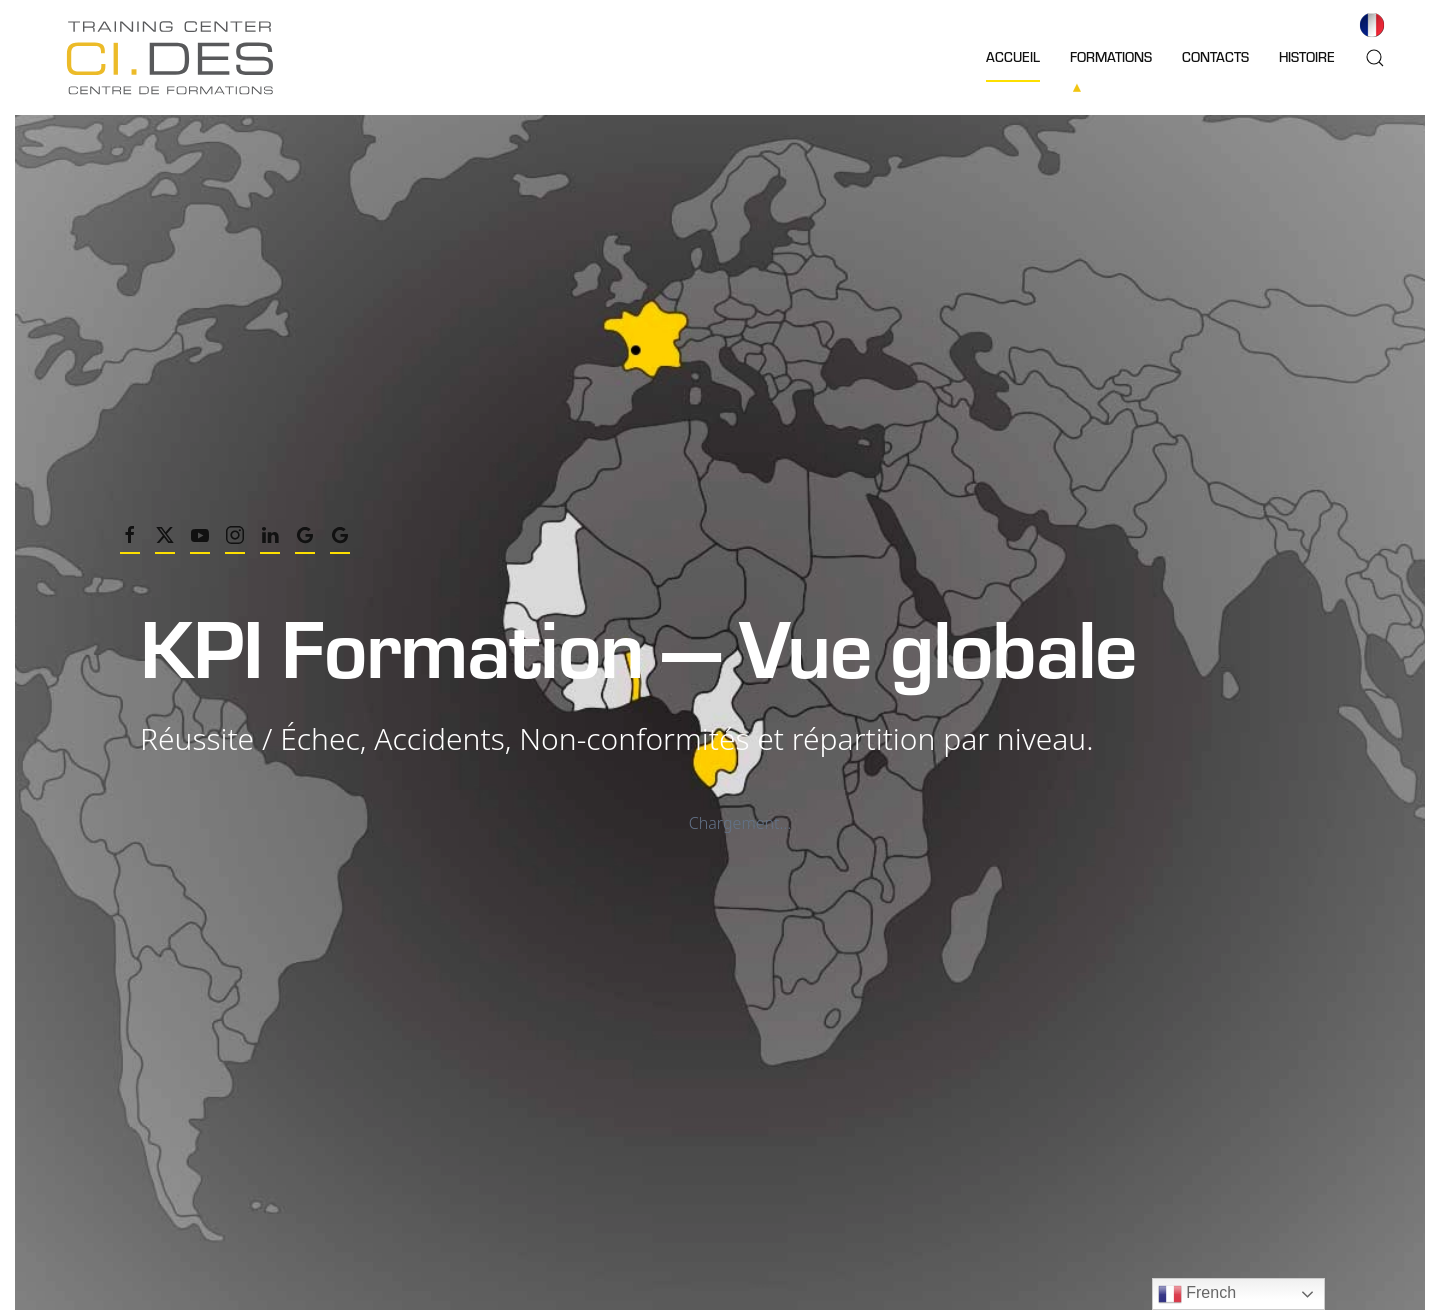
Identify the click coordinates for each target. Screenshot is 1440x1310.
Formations (1111, 56)
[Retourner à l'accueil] (170, 57)
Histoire (1307, 56)
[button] (1375, 57)
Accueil (1013, 56)
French (1197, 1294)
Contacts (1215, 56)
